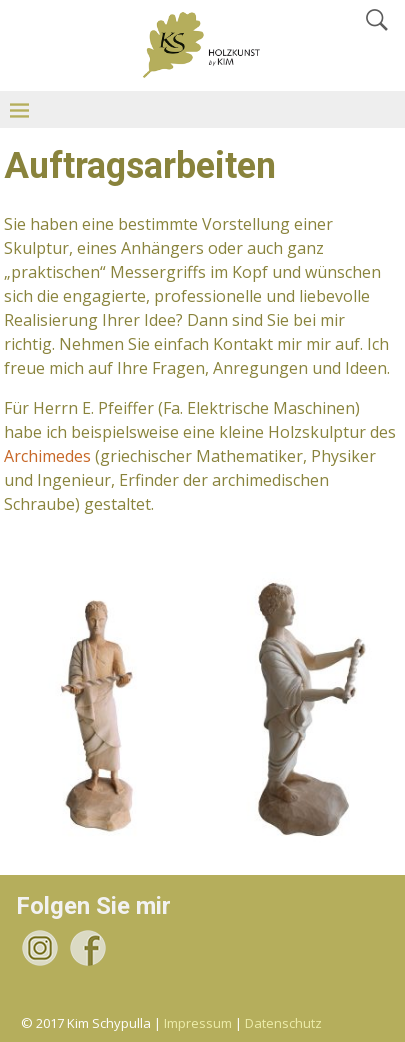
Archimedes (47, 456)
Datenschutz (283, 1023)
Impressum (198, 1023)
